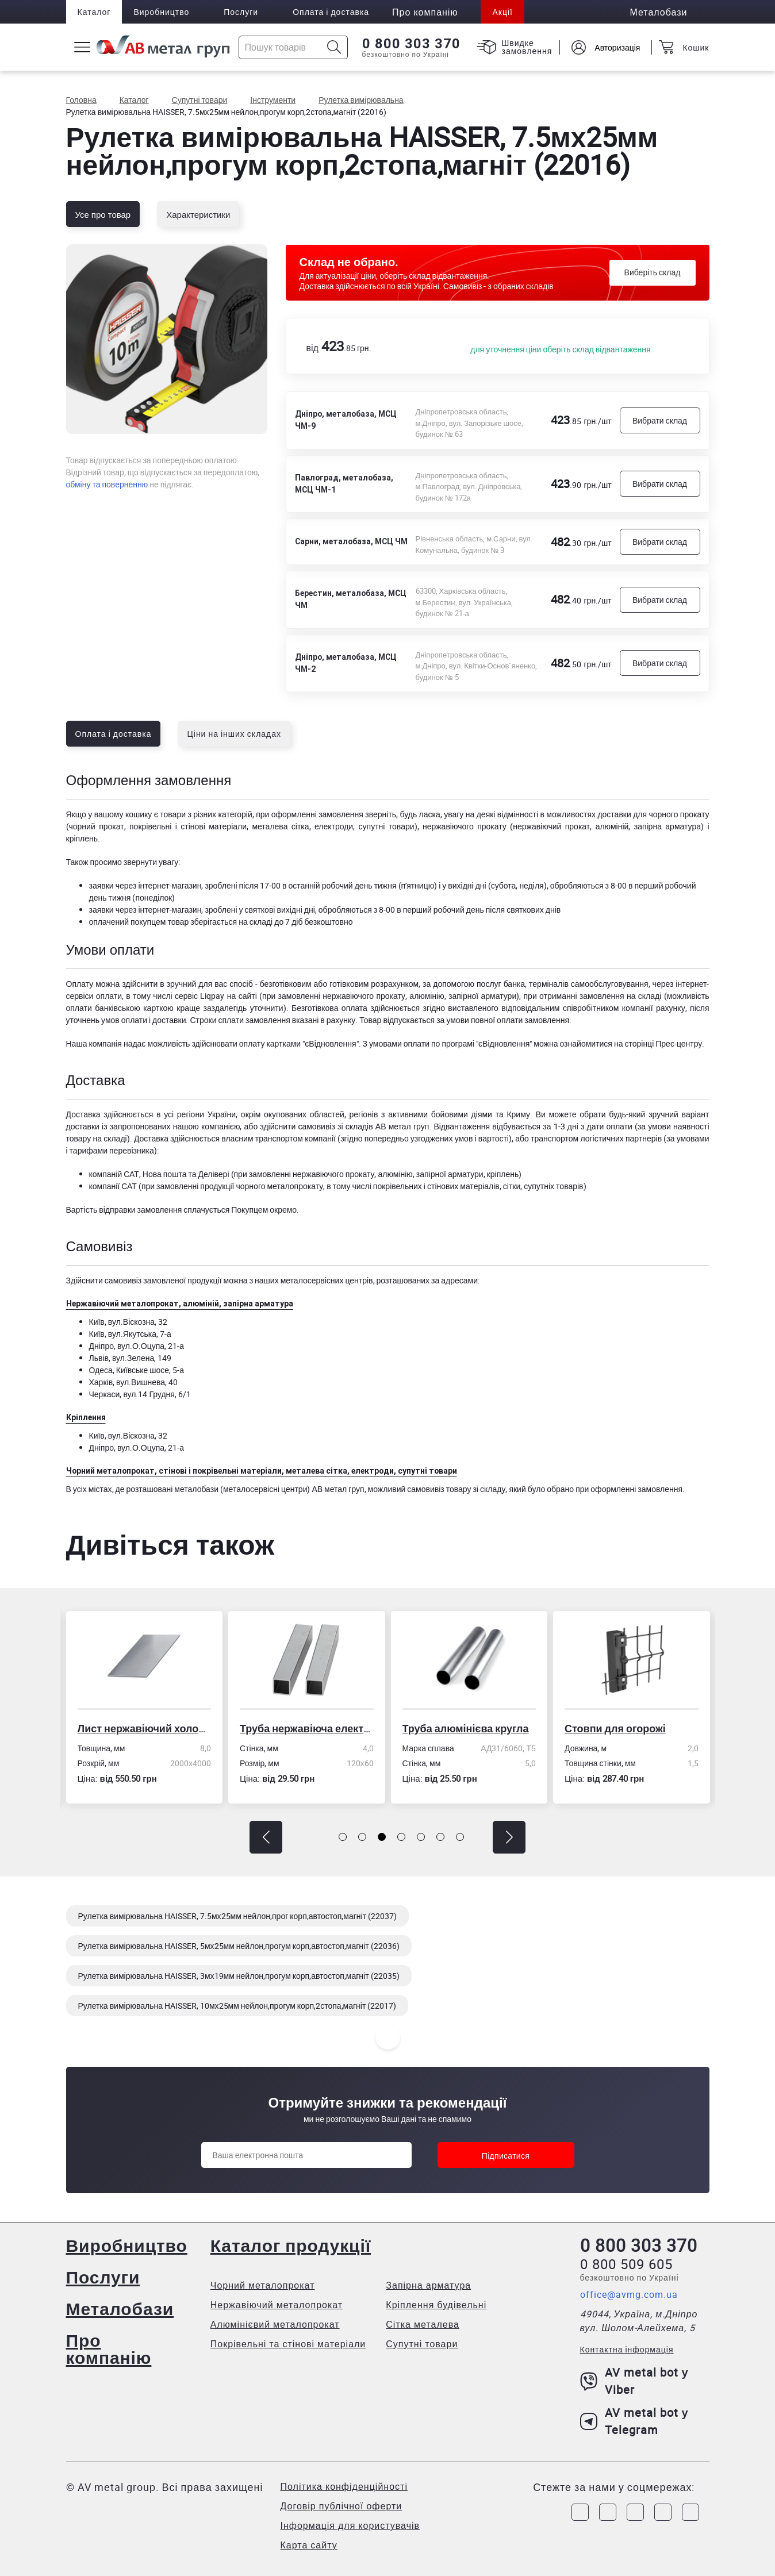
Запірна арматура (428, 2285)
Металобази (120, 2308)
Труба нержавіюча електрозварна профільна (311, 1728)
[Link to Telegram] (635, 2512)
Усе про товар (103, 214)
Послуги (241, 11)
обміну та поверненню (107, 484)
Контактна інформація (627, 2349)
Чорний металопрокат (262, 2285)
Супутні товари (422, 2343)
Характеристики (198, 214)
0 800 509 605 (626, 2264)
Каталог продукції (290, 2245)
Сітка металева (422, 2324)
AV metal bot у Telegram (634, 2421)
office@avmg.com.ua (629, 2294)
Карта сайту (309, 2545)
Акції (502, 11)
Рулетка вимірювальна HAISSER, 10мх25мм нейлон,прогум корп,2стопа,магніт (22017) (237, 2005)
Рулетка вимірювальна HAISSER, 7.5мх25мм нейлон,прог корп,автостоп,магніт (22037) (237, 1915)
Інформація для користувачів (350, 2525)
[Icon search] (334, 47)
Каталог (94, 11)
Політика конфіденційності (344, 2486)
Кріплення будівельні (436, 2304)
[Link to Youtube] (690, 2512)
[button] (266, 1837)
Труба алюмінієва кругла (469, 1728)
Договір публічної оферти (341, 2506)
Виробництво (161, 11)
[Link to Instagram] (607, 2512)
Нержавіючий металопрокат (276, 2304)
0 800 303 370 (411, 44)
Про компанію (109, 2348)
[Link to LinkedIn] (663, 2512)
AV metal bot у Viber (634, 2380)
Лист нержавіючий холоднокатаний (148, 1728)
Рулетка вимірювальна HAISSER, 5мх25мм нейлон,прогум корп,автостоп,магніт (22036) (239, 1945)
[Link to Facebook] (580, 2512)
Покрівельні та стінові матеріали (288, 2343)
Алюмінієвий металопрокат (275, 2324)
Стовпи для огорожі (619, 1728)
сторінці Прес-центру (663, 1043)
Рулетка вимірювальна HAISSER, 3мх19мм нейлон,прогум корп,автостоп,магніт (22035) (239, 1975)
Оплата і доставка (331, 11)
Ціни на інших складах (234, 733)
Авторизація (617, 47)
